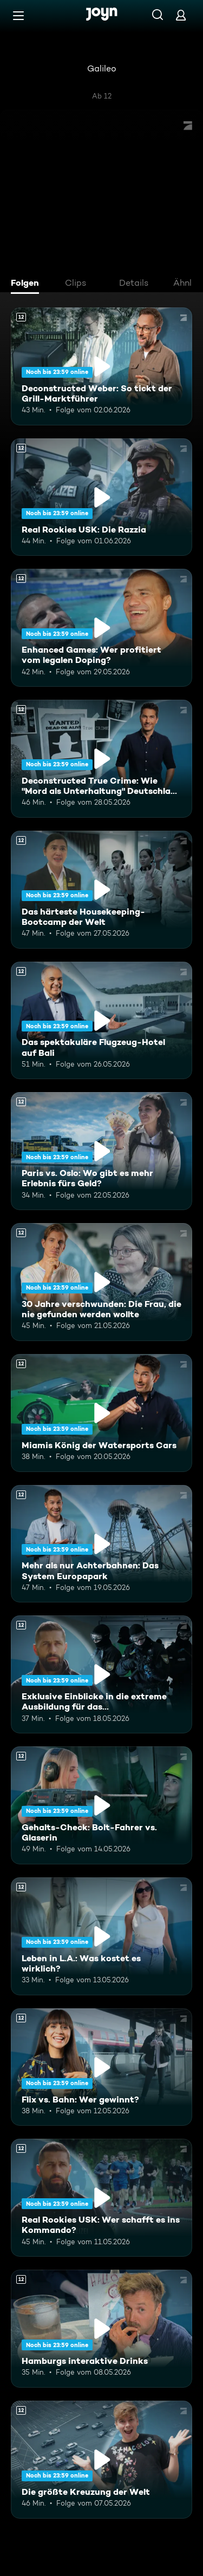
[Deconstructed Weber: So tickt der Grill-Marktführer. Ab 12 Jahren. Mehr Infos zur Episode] (101, 366)
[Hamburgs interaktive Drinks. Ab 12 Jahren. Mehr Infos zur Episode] (101, 2329)
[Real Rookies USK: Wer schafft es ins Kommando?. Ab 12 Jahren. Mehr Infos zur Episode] (101, 2198)
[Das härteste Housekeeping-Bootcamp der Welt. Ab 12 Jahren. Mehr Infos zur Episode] (101, 890)
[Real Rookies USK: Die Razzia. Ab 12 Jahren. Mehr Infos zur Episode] (101, 497)
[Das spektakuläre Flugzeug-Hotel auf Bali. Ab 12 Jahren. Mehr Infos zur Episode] (101, 1021)
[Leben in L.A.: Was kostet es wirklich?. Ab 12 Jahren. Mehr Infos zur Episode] (101, 1936)
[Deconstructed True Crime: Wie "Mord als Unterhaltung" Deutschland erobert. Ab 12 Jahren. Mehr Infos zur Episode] (101, 759)
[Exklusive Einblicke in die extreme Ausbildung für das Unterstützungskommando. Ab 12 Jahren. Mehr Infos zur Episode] (101, 1674)
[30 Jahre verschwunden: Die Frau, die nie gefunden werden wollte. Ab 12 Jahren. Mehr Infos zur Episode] (101, 1282)
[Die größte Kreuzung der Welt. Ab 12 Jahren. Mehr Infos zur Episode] (101, 2460)
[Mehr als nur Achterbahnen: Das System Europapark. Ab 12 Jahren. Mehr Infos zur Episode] (101, 1544)
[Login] (180, 14)
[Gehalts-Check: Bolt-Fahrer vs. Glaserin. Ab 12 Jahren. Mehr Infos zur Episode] (101, 1805)
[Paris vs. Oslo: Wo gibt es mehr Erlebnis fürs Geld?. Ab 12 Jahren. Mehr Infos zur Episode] (101, 1151)
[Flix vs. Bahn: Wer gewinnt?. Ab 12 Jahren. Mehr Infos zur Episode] (101, 2067)
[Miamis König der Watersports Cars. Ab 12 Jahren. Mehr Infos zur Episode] (101, 1413)
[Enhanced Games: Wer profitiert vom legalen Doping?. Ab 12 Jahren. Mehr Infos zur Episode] (101, 628)
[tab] (28, 284)
